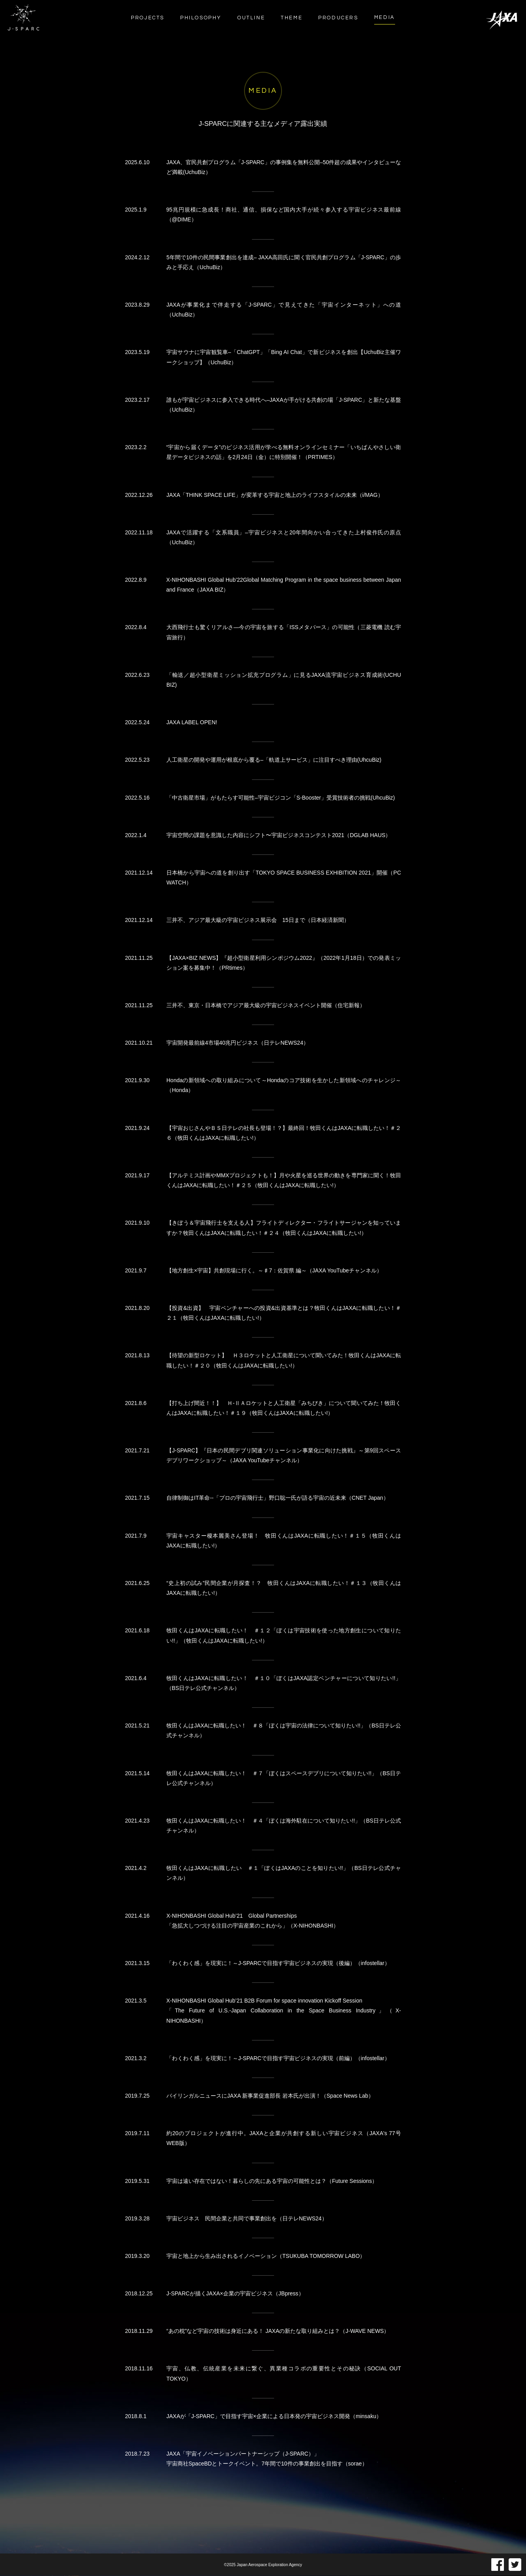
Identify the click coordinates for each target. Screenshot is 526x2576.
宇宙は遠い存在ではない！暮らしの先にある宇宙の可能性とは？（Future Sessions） (271, 2188)
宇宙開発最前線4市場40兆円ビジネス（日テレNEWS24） (237, 1050)
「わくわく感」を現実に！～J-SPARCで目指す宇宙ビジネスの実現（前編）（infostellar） (278, 2066)
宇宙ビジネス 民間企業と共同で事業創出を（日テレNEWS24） (246, 2226)
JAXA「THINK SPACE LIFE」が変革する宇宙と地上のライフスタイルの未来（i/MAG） (274, 502)
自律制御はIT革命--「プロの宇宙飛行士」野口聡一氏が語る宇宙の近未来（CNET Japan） (277, 1506)
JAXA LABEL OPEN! (191, 730)
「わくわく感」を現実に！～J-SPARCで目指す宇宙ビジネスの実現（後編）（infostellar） (278, 1971)
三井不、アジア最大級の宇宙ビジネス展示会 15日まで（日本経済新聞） (257, 928)
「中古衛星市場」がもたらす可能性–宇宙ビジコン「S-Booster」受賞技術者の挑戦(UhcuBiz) (280, 805)
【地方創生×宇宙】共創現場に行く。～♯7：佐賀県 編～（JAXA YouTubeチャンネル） (274, 1278)
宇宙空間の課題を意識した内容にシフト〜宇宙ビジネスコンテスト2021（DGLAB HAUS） (278, 842)
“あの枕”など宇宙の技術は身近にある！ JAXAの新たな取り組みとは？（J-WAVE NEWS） (277, 2339)
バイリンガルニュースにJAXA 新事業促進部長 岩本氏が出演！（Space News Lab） (270, 2103)
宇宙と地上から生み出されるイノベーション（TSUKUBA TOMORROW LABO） (265, 2263)
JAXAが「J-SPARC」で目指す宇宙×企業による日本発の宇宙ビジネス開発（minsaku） (274, 2424)
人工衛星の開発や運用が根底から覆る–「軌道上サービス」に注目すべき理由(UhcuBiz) (273, 767)
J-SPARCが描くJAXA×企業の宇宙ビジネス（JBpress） (235, 2301)
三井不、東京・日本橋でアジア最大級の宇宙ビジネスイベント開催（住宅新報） (265, 1013)
